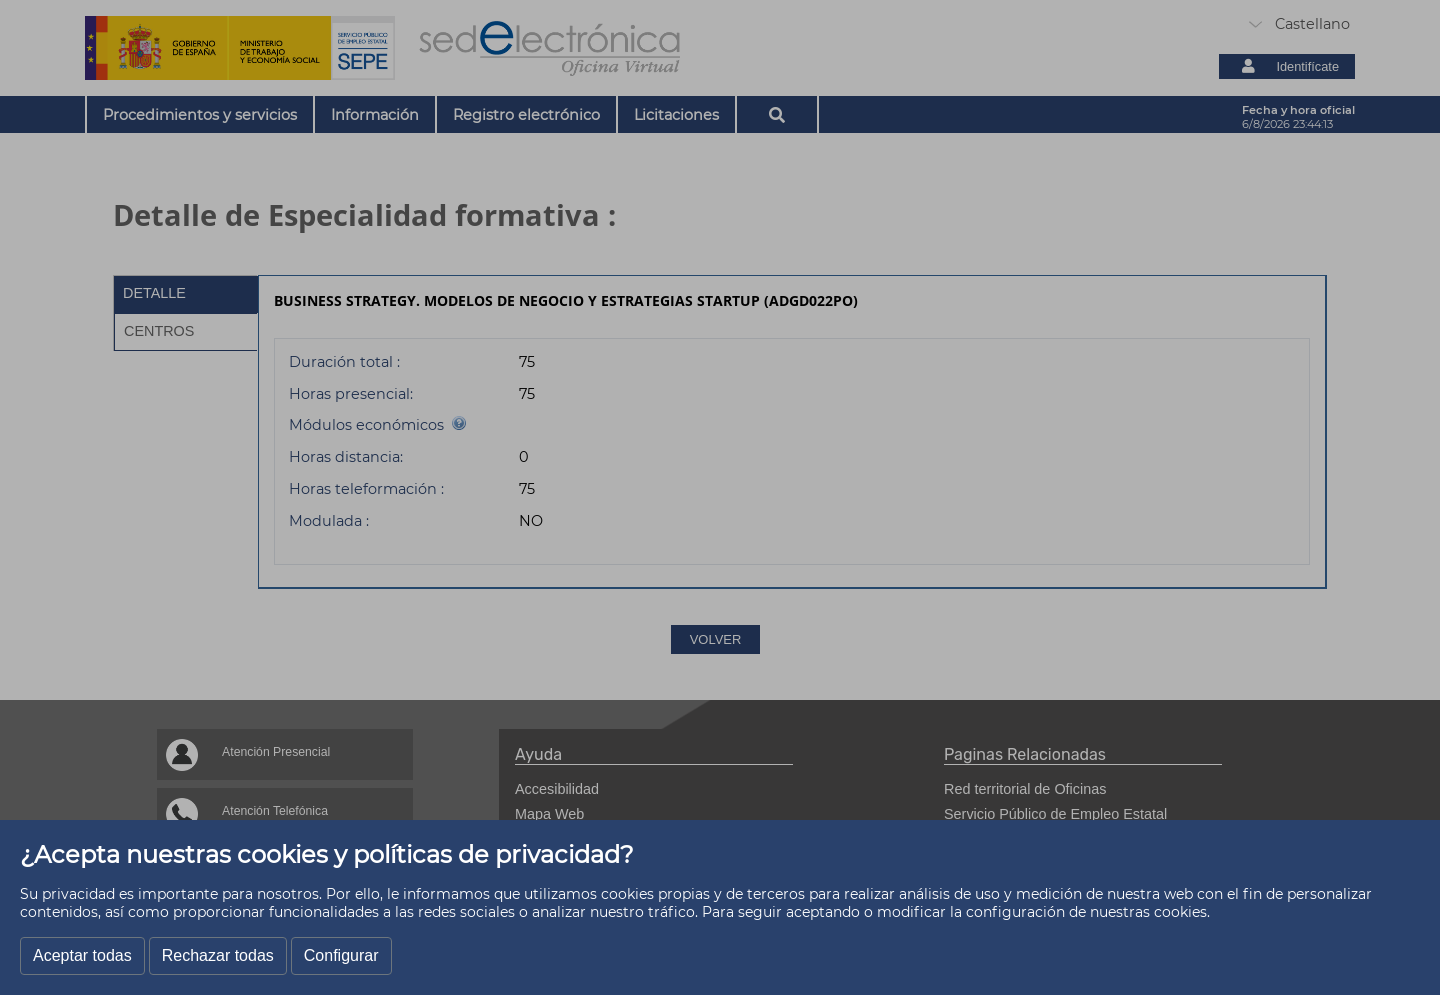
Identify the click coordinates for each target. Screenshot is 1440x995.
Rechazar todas (218, 955)
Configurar (341, 955)
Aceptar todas (82, 955)
